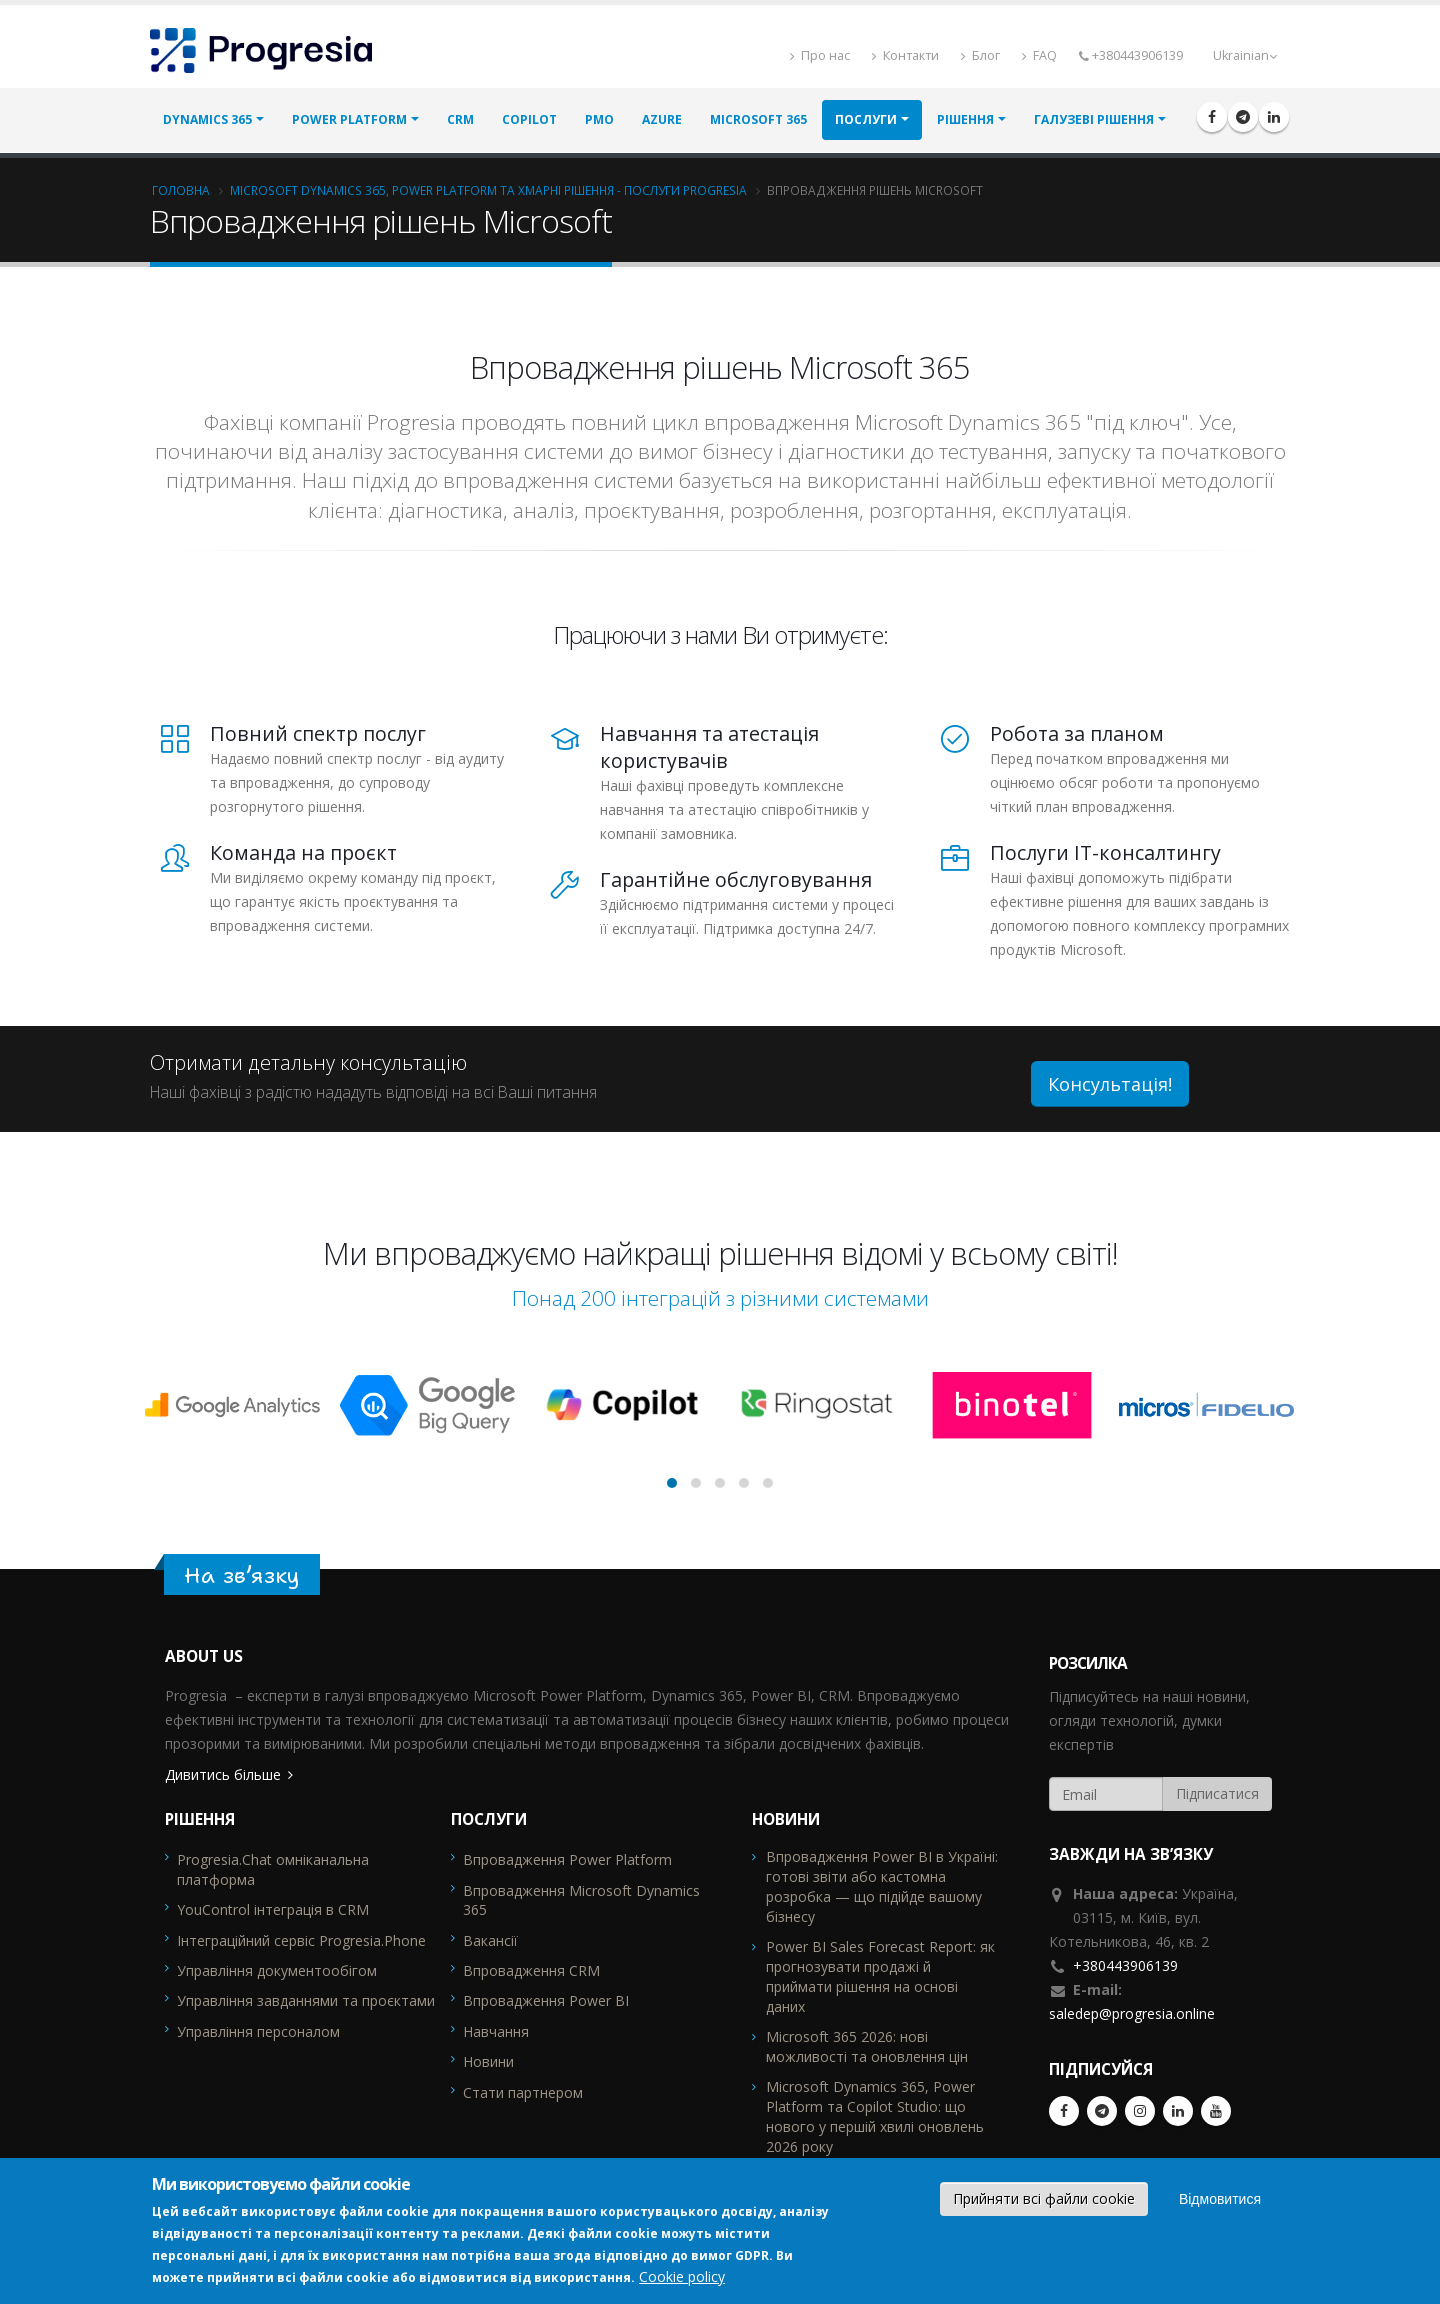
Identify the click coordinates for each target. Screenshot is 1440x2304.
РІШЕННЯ (965, 120)
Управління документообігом (277, 1970)
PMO (599, 120)
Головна (181, 190)
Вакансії (490, 1940)
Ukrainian (1245, 55)
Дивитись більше (223, 1774)
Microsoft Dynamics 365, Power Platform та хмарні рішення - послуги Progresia (488, 190)
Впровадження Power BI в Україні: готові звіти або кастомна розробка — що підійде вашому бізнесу (882, 1886)
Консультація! (1110, 1084)
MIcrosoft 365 (758, 120)
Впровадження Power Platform (567, 1859)
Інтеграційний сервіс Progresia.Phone (301, 1940)
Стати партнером (523, 2092)
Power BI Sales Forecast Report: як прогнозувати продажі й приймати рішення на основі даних (880, 1976)
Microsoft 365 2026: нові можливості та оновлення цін (867, 2046)
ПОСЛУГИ (866, 120)
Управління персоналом (258, 2031)
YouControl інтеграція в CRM (273, 1909)
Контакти (905, 55)
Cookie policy (682, 2276)
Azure (662, 120)
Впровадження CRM (531, 1970)
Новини (488, 2061)
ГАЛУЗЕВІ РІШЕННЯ (1094, 120)
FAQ (1039, 55)
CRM (460, 120)
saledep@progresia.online (1132, 2013)
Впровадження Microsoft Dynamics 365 (581, 1900)
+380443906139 (1125, 1965)
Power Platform (349, 120)
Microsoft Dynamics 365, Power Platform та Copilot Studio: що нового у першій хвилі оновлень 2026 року (875, 2116)
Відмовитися (1220, 2199)
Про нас (820, 55)
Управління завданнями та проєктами (306, 2000)
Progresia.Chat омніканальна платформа (273, 1869)
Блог (980, 55)
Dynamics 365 (207, 120)
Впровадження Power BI (546, 2000)
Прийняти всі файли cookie (1044, 2198)
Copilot (529, 120)
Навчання (496, 2031)
